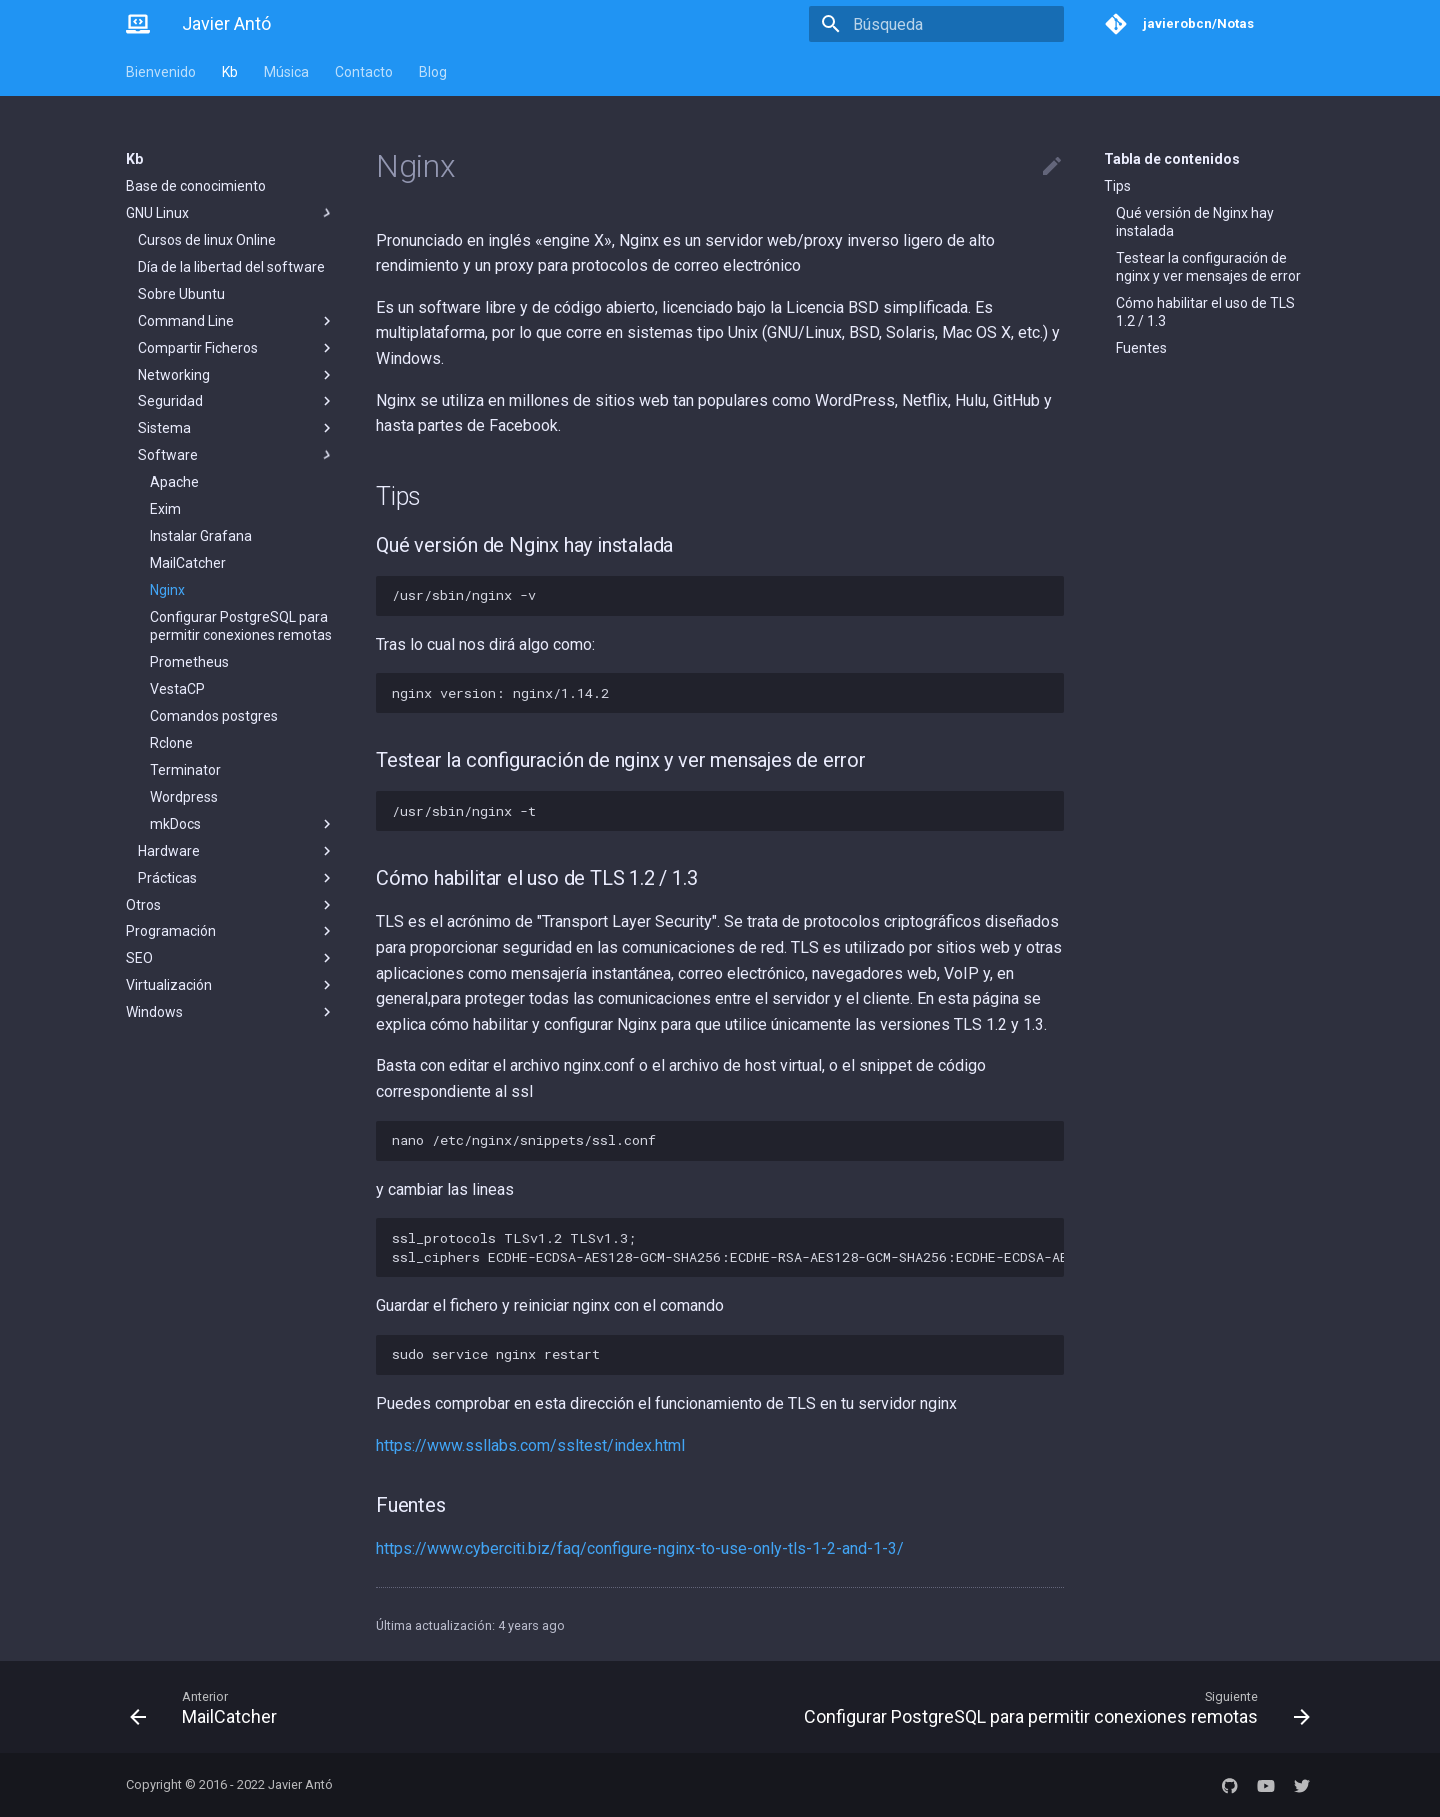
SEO (231, 958)
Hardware (237, 851)
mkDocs (243, 824)
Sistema (237, 428)
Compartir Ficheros (237, 348)
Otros (231, 905)
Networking (237, 375)
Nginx (167, 590)
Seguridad (237, 401)
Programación (231, 931)
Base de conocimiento (196, 186)
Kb (230, 72)
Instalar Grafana (201, 536)
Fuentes (1141, 348)
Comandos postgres (214, 716)
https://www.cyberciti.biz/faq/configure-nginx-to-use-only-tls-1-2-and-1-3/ (640, 1548)
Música (286, 72)
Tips (1117, 186)
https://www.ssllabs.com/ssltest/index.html (530, 1445)
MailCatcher (188, 563)
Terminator (185, 770)
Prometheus (189, 662)
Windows (231, 1012)
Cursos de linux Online (207, 240)
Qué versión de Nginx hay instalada (1195, 222)
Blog (433, 72)
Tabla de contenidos (1172, 159)
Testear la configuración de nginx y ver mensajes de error (1208, 267)
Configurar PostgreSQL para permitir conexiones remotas (241, 626)
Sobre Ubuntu (181, 294)
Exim (165, 509)
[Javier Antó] (138, 24)
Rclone (171, 743)
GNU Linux (231, 213)
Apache (174, 482)
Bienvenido (161, 72)
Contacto (364, 72)
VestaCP (177, 689)
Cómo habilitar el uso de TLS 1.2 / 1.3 (1205, 312)
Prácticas (237, 878)
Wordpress (184, 797)
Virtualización (231, 985)
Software (237, 455)
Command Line (237, 321)
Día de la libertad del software (231, 267)
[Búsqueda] (947, 24)
